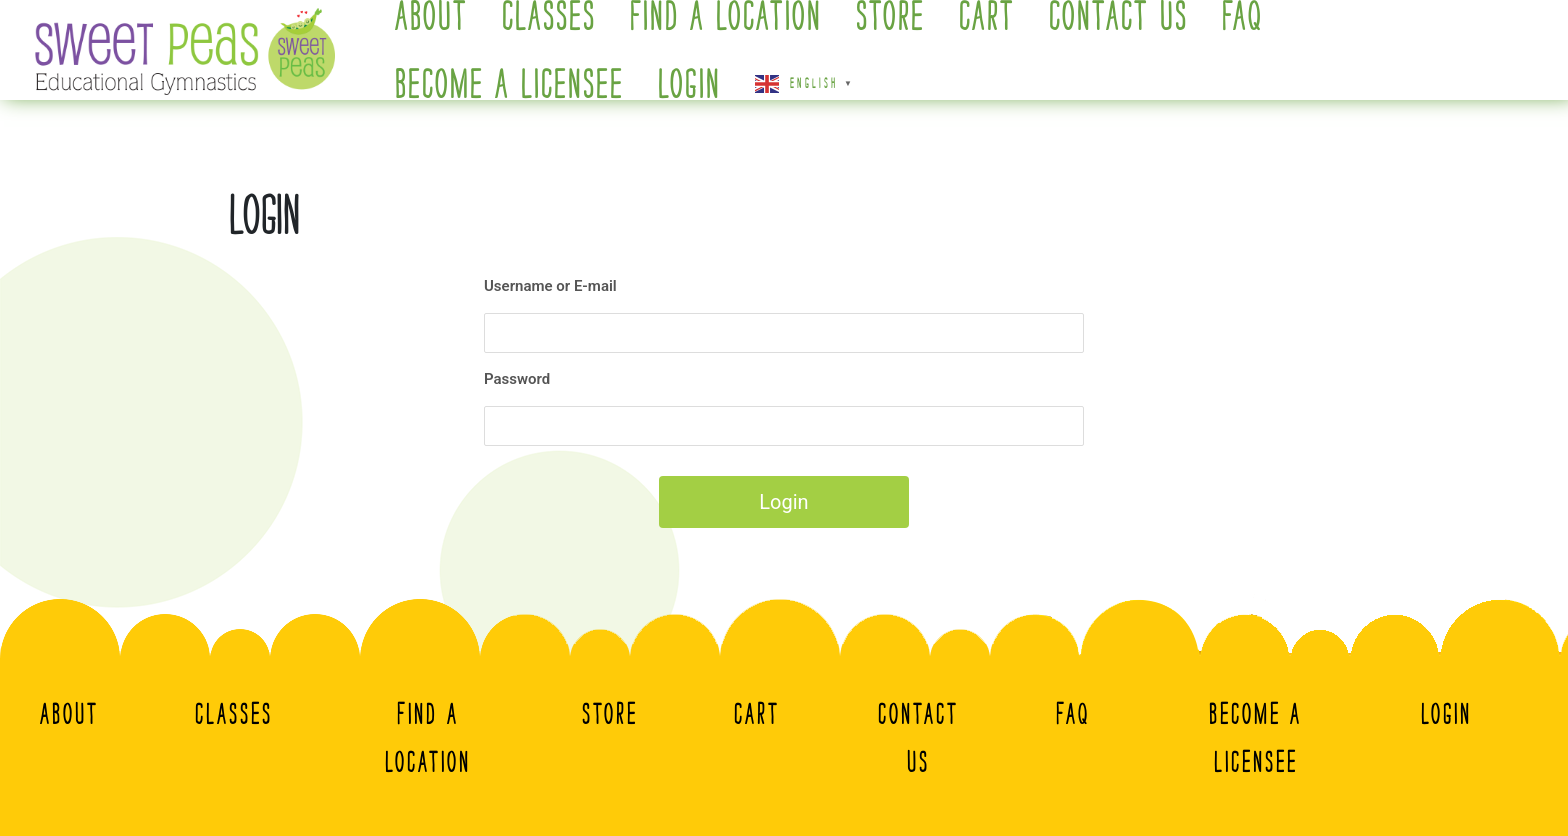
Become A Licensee (509, 85)
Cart (757, 714)
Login (689, 85)
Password (517, 379)
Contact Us (918, 738)
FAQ (1073, 714)
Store (610, 714)
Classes (234, 714)
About (69, 714)
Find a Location (428, 738)
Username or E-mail (550, 286)
